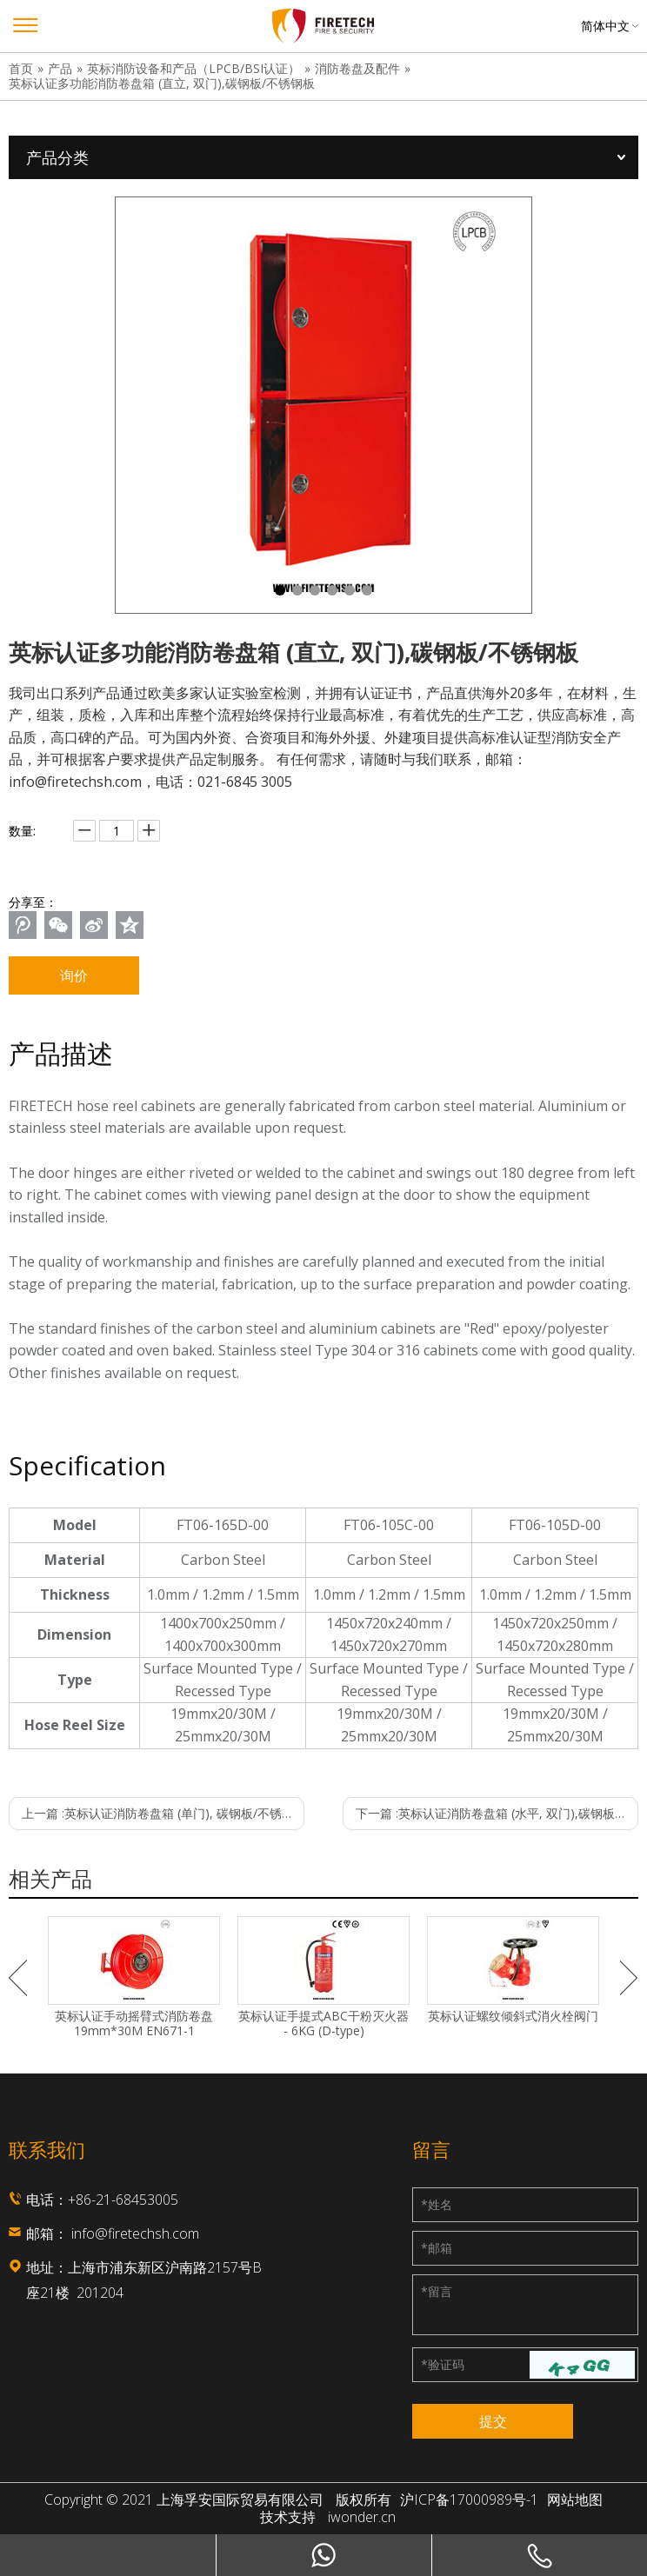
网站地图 (575, 2500)
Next (629, 1978)
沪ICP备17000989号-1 (469, 2500)
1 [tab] (280, 590)
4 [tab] (332, 590)
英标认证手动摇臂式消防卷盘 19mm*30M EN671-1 (134, 2024)
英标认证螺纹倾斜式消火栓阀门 (513, 2016)
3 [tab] (315, 590)
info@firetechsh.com (135, 2233)
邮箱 (436, 2248)
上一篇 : (163, 1813)
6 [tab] (367, 590)
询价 (74, 975)
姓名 (436, 2204)
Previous (18, 1978)
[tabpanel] (323, 405)
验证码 (442, 2364)
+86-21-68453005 (123, 2199)
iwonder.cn (362, 2517)
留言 (436, 2291)
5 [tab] (349, 590)
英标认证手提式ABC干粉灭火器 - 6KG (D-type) (323, 2024)
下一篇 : (497, 1813)
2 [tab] (297, 590)
